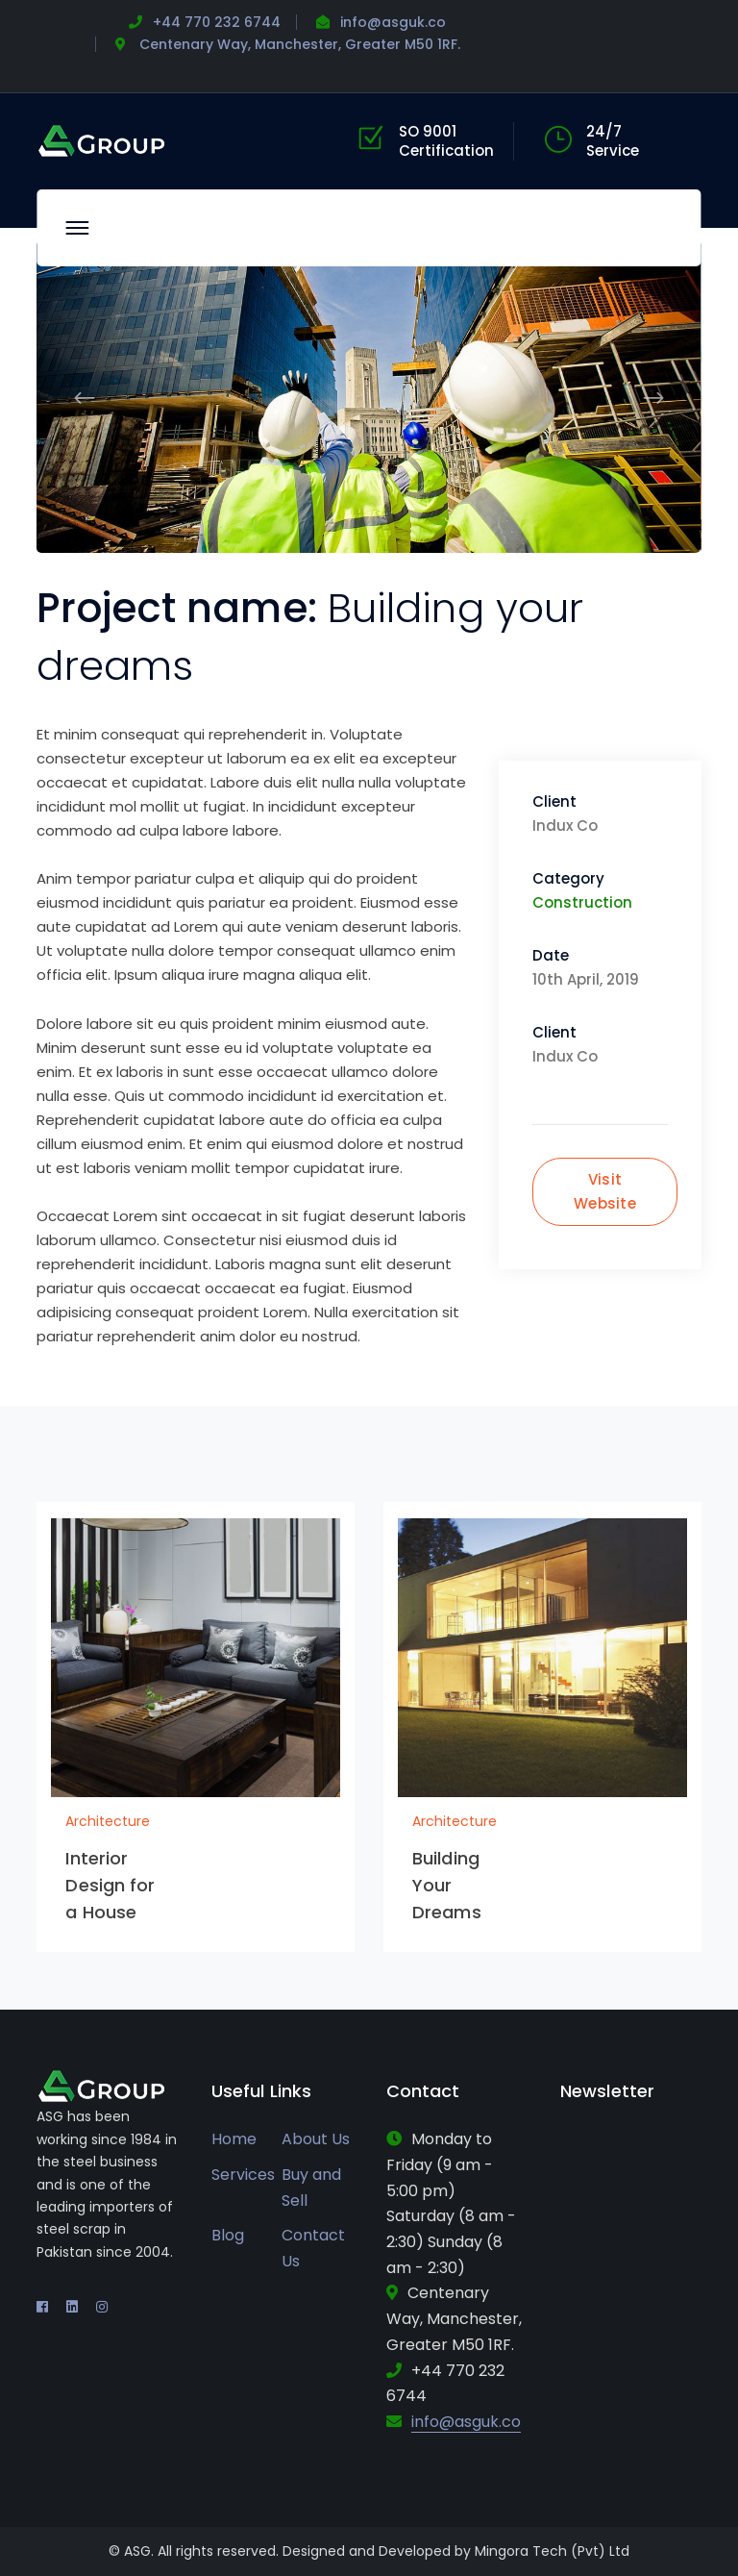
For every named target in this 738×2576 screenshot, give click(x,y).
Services (243, 2174)
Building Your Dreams (446, 1885)
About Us (316, 2139)
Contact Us (313, 2248)
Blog (227, 2235)
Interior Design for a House (110, 1885)
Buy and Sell (311, 2187)
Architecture (107, 1821)
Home (234, 2139)
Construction (582, 902)
